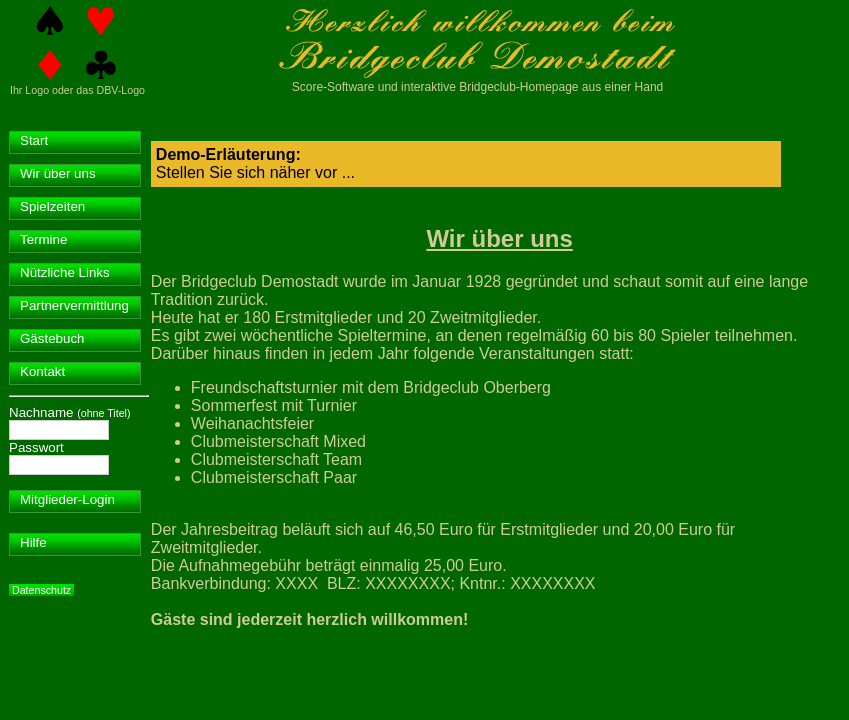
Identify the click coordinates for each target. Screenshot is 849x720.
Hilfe (33, 542)
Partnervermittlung (74, 305)
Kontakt (42, 371)
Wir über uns (58, 173)
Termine (43, 239)
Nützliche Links (65, 272)
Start (34, 140)
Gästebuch (52, 338)
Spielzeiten (52, 206)
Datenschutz (41, 590)
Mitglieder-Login (67, 499)
